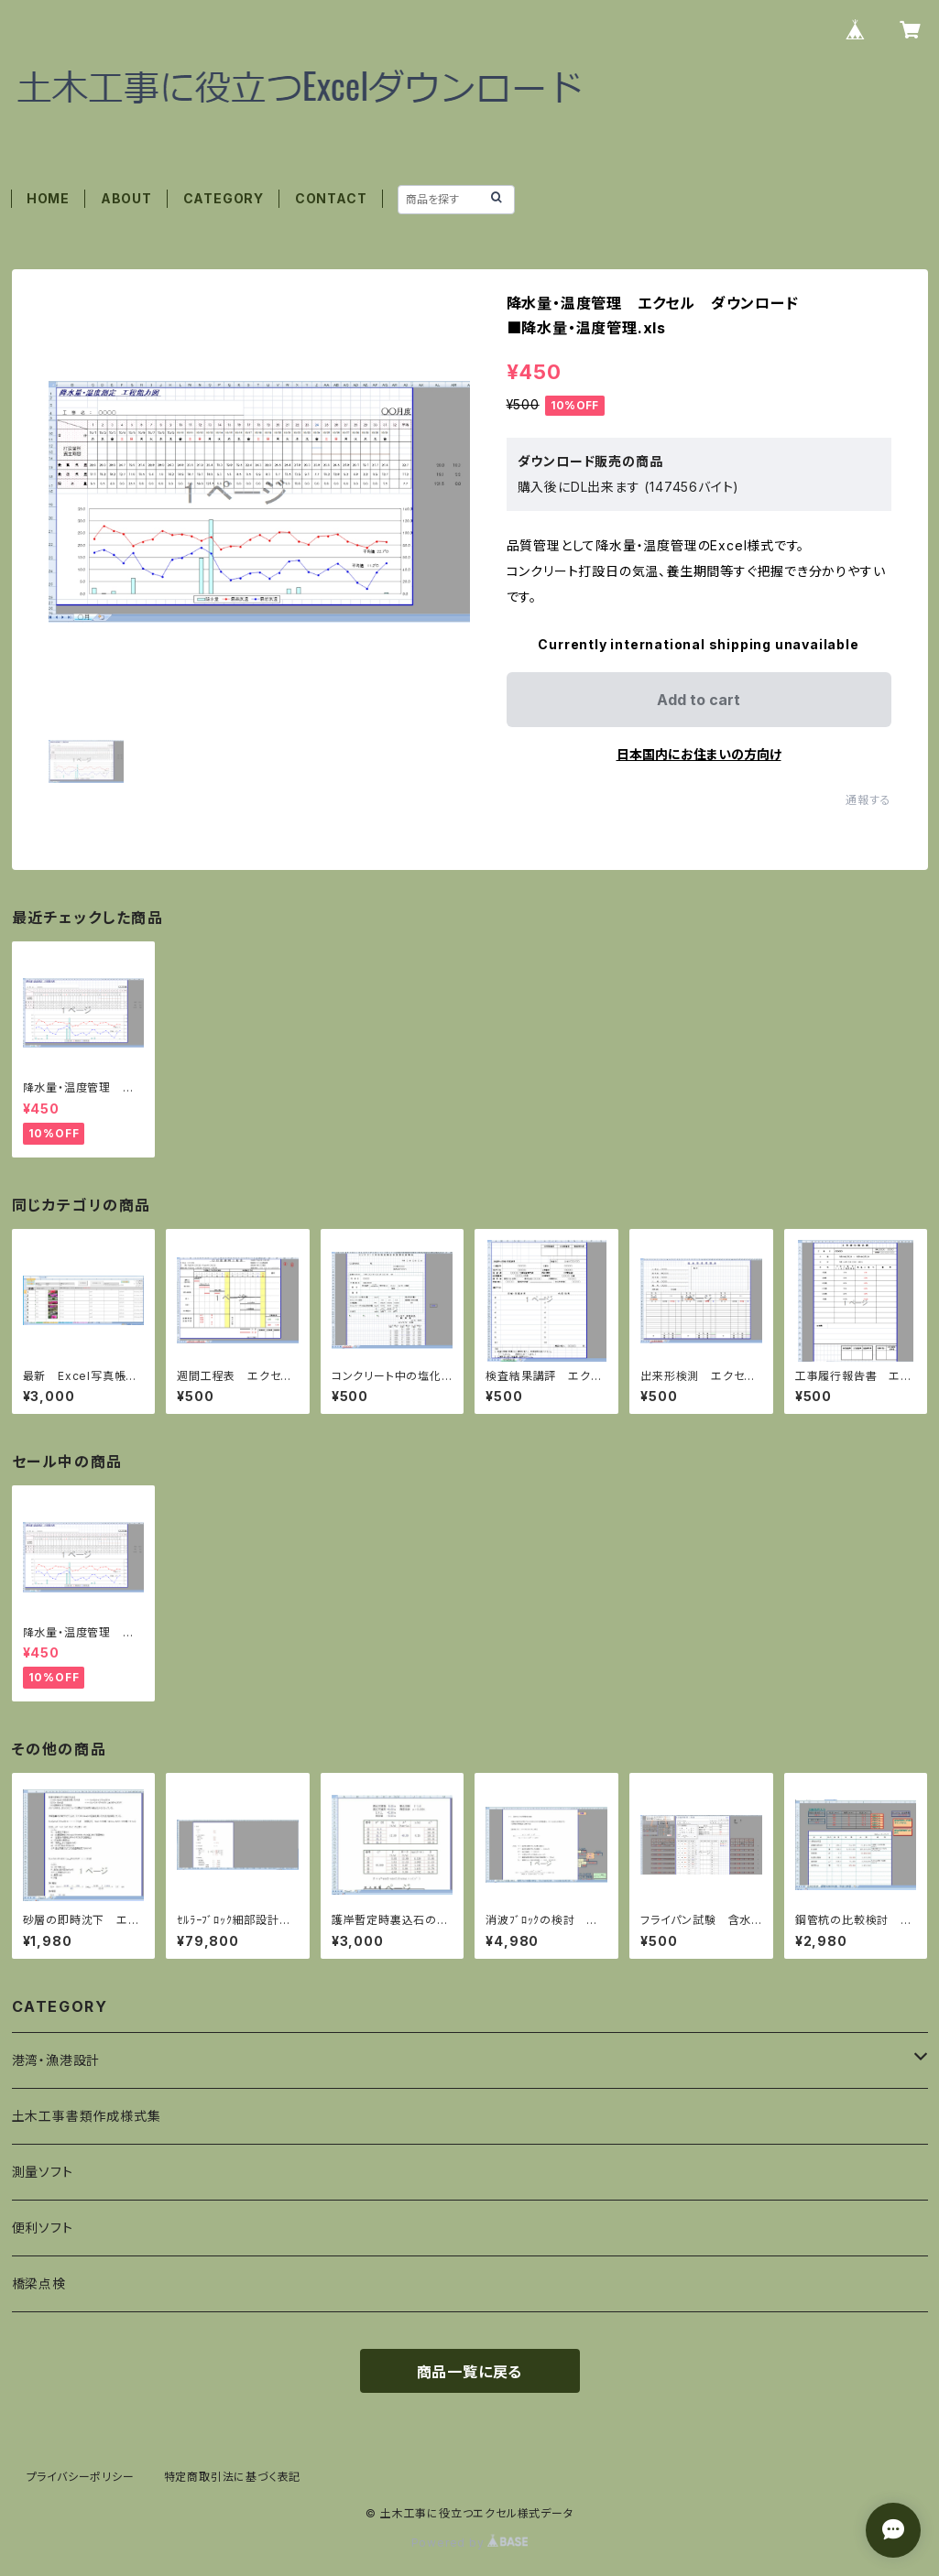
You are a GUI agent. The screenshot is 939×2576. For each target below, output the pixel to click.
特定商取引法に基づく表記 (232, 2477)
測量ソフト (42, 2171)
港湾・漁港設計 (56, 2060)
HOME (48, 198)
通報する (868, 800)
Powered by (470, 2542)
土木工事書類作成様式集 (86, 2116)
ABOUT (126, 198)
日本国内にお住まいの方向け (699, 754)
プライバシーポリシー (81, 2477)
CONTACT (331, 198)
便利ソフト (42, 2227)
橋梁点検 (39, 2283)
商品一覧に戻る (470, 2372)
